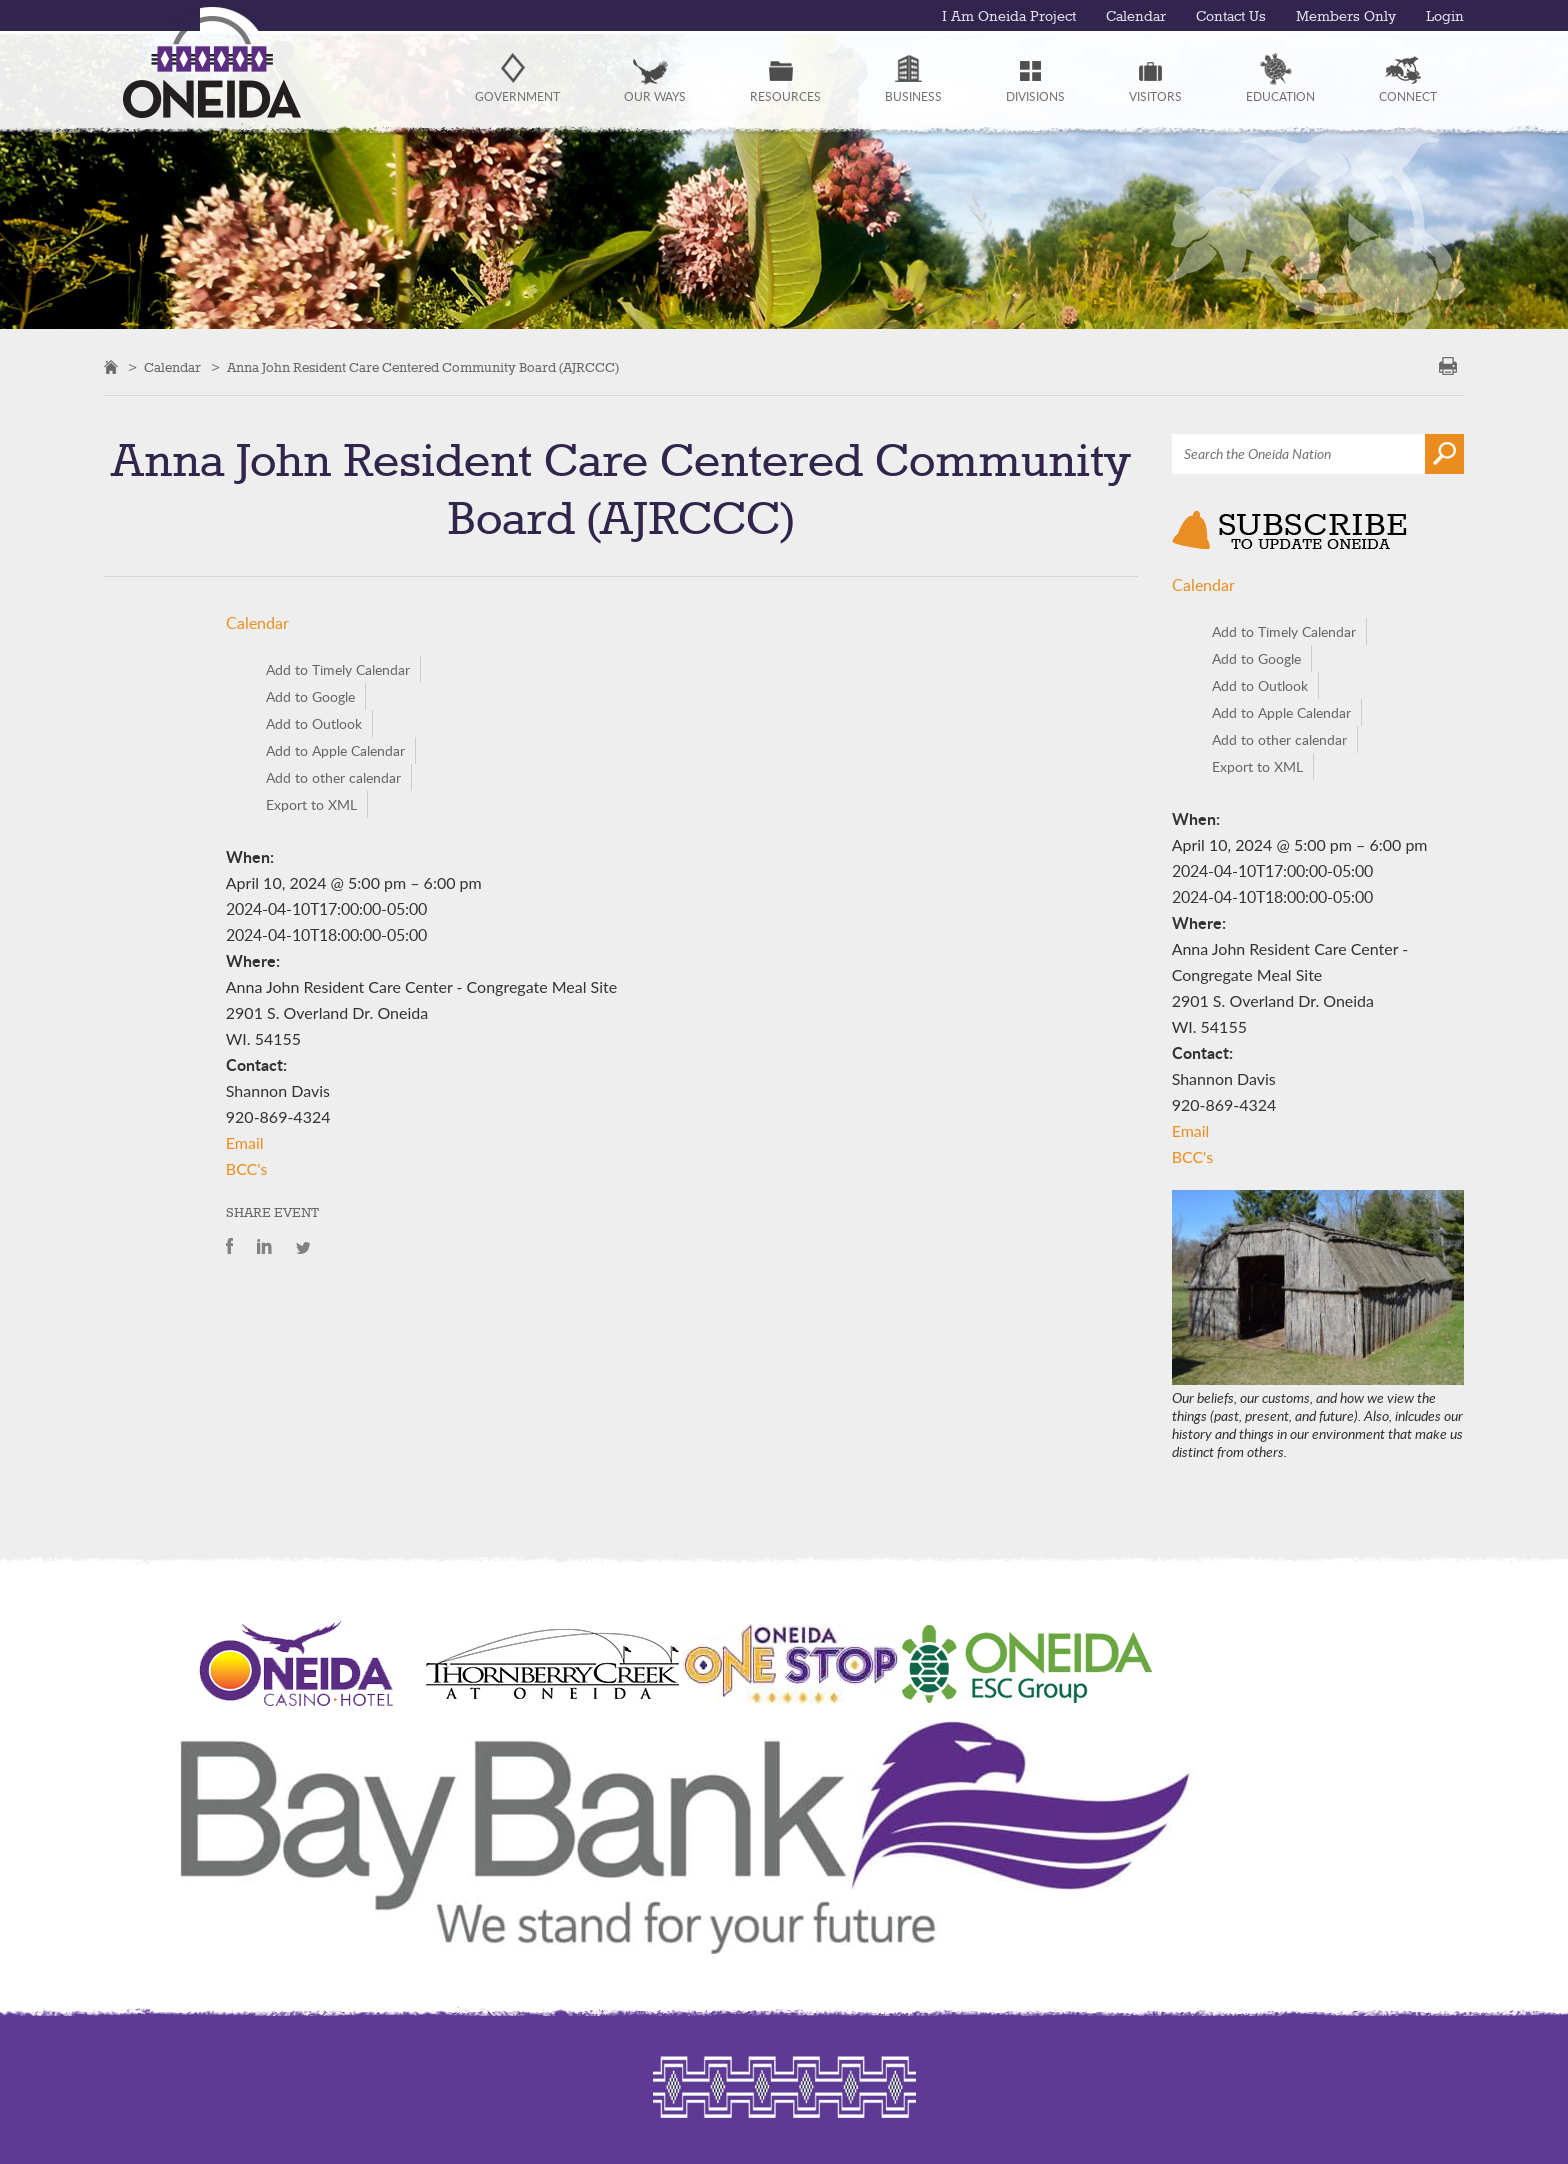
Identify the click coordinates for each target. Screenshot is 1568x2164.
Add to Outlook (314, 723)
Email (245, 1142)
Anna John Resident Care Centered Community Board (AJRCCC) (423, 368)
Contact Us (1231, 17)
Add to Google (310, 696)
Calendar (1136, 17)
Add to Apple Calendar (335, 750)
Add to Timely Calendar (338, 669)
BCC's (247, 1168)
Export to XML (311, 804)
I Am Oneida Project (1009, 17)
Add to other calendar (333, 777)
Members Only (1346, 17)
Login (1445, 17)
